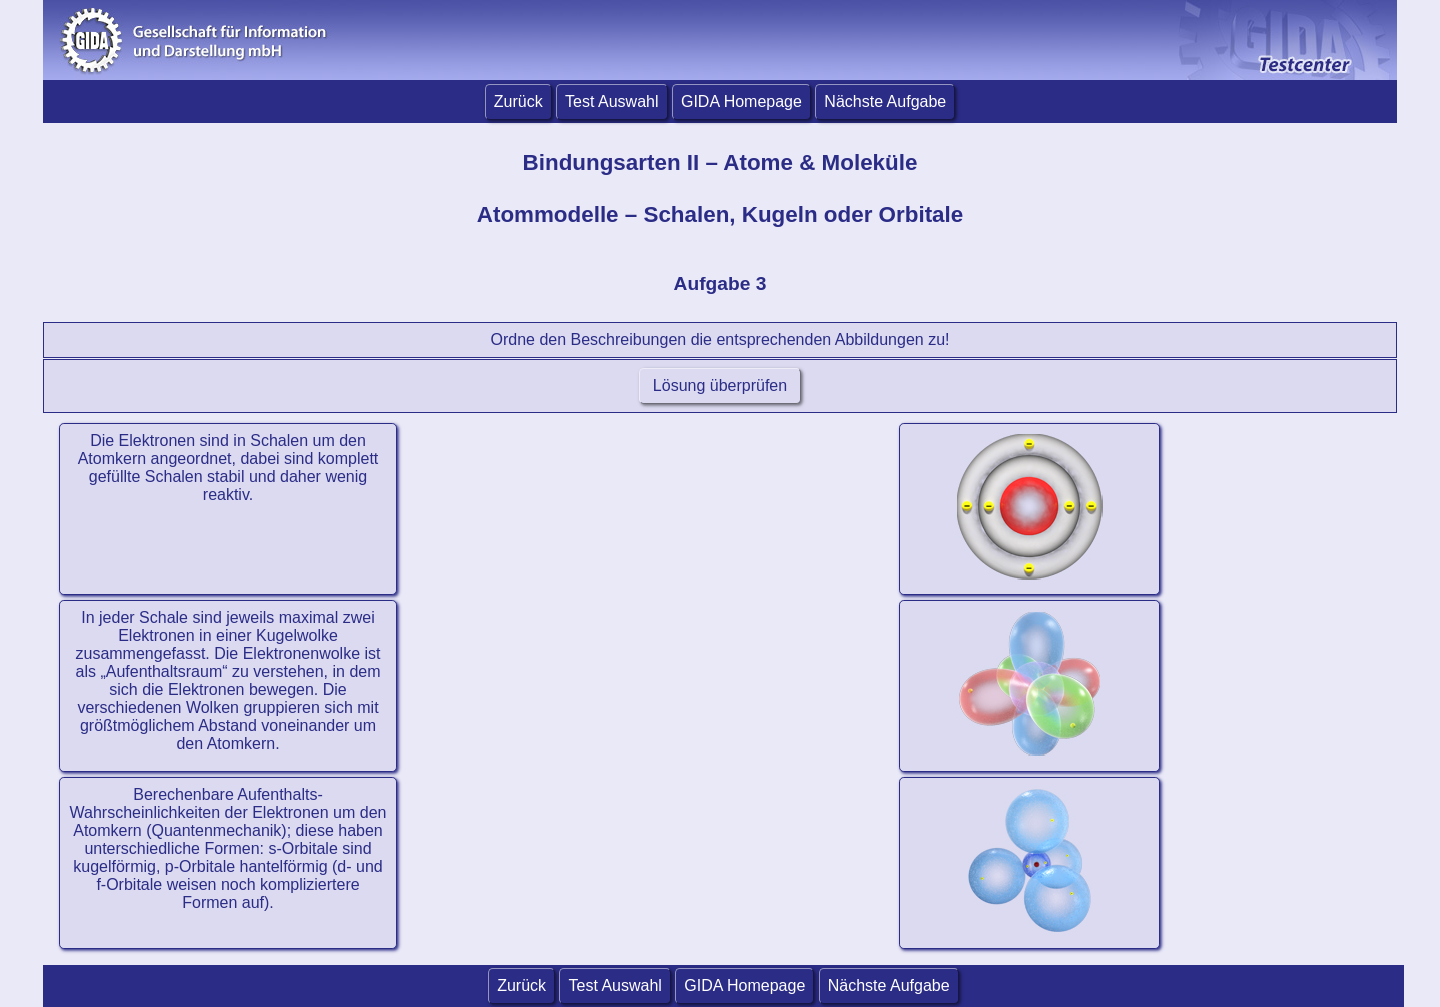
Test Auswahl (611, 101)
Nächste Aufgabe (885, 101)
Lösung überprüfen (719, 385)
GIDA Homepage (741, 101)
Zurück (518, 101)
